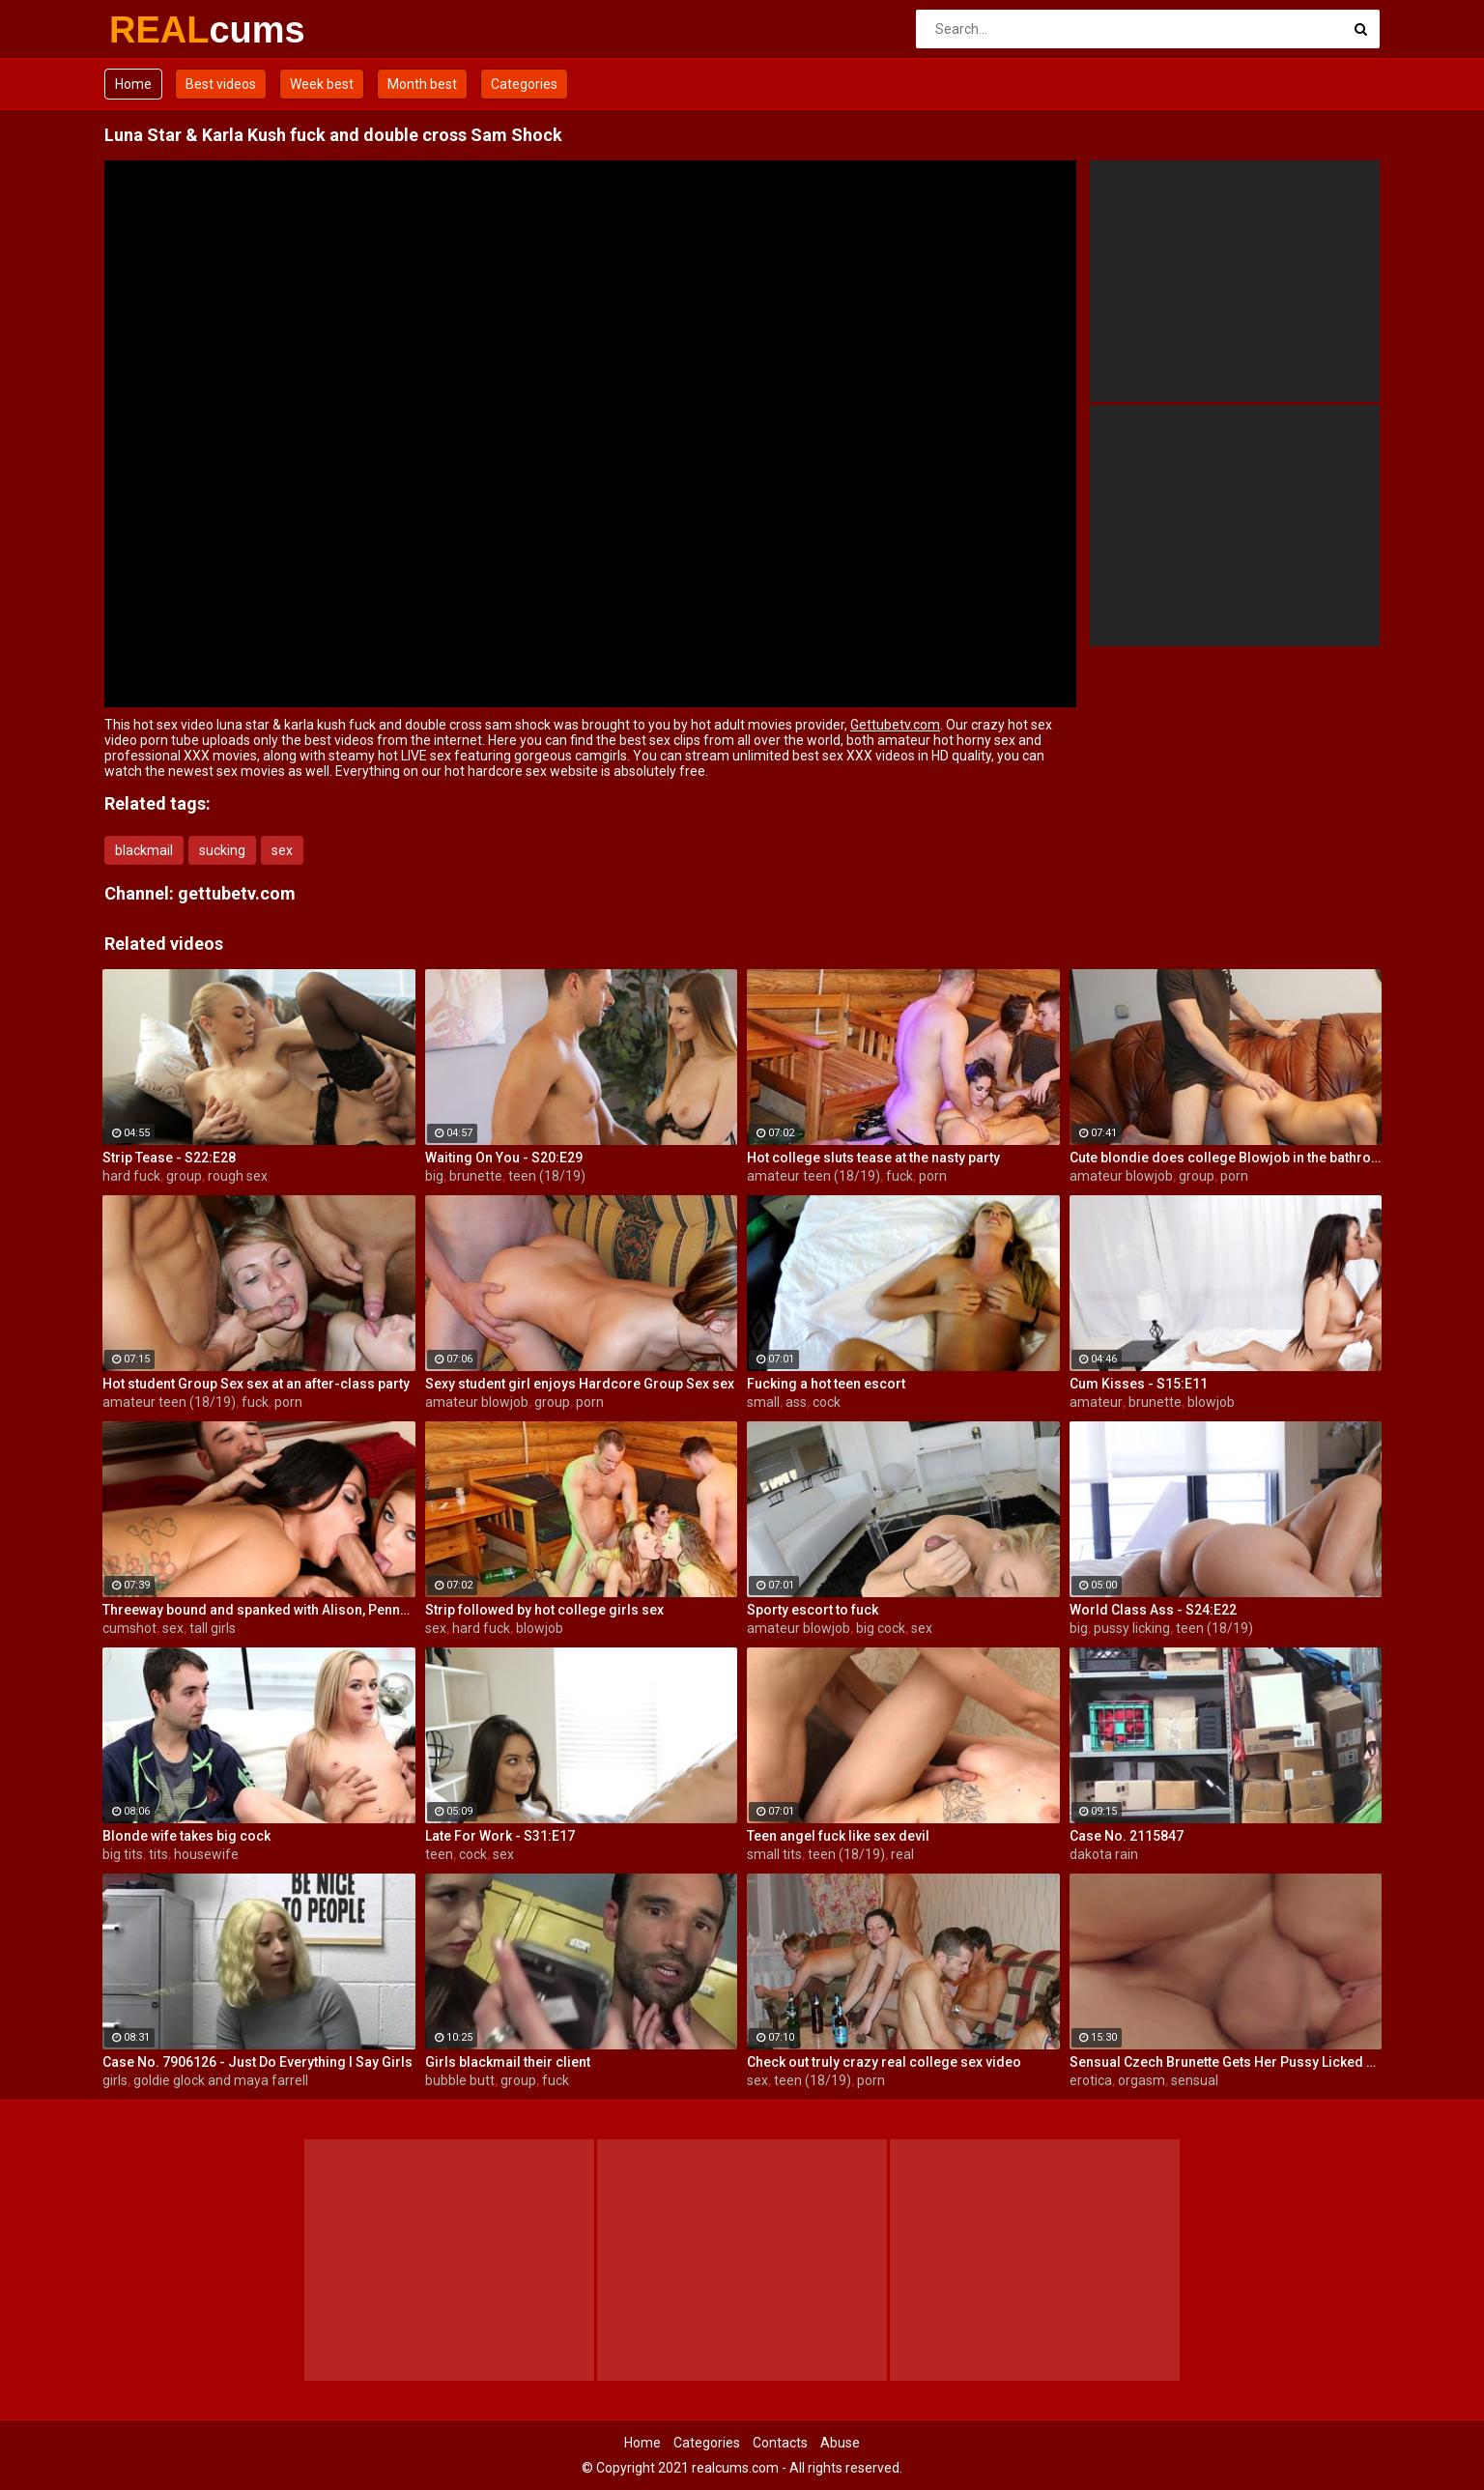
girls (115, 2080)
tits (158, 1854)
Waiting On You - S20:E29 (504, 1157)
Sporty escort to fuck (812, 1609)
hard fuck (131, 1176)
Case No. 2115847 (1127, 1836)
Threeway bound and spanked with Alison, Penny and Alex (258, 1609)
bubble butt (460, 2080)
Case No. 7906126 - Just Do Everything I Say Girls (257, 2062)
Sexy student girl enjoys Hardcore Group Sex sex (579, 1383)
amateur (1096, 1402)
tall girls (212, 1628)
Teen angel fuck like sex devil (838, 1836)
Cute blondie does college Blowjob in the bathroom (1226, 1157)
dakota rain (1104, 1854)
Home (133, 84)
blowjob (1211, 1402)
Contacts (780, 2442)
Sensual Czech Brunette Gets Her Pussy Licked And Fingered (1226, 2062)
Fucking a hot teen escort (826, 1383)
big (434, 1176)
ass (796, 1402)
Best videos (221, 84)
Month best (422, 84)
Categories (524, 84)
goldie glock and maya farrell (220, 2080)
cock (827, 1402)
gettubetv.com (237, 893)
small (763, 1402)
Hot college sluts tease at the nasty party (873, 1157)
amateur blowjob (1121, 1176)
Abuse (840, 2442)
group (184, 1176)
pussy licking (1132, 1628)
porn (933, 1176)
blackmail (144, 850)
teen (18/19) (546, 1176)
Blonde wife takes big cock (186, 1836)
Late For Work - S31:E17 (500, 1836)
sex (282, 850)
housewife (206, 1854)
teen (439, 1854)
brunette (475, 1176)
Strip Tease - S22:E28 (169, 1157)
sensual (1194, 2080)
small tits (774, 1854)
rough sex (238, 1176)
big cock (880, 1628)
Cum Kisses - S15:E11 (1139, 1383)
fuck (899, 1176)
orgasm (1141, 2080)
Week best (322, 84)
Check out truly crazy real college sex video (884, 2062)
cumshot (129, 1628)
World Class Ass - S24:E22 (1153, 1609)
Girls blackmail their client (507, 2062)
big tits (122, 1854)
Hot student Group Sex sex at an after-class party (256, 1383)
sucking (222, 850)
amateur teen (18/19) (813, 1176)
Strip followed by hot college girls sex (544, 1609)
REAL (160, 30)
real (902, 1854)
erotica (1091, 2080)
